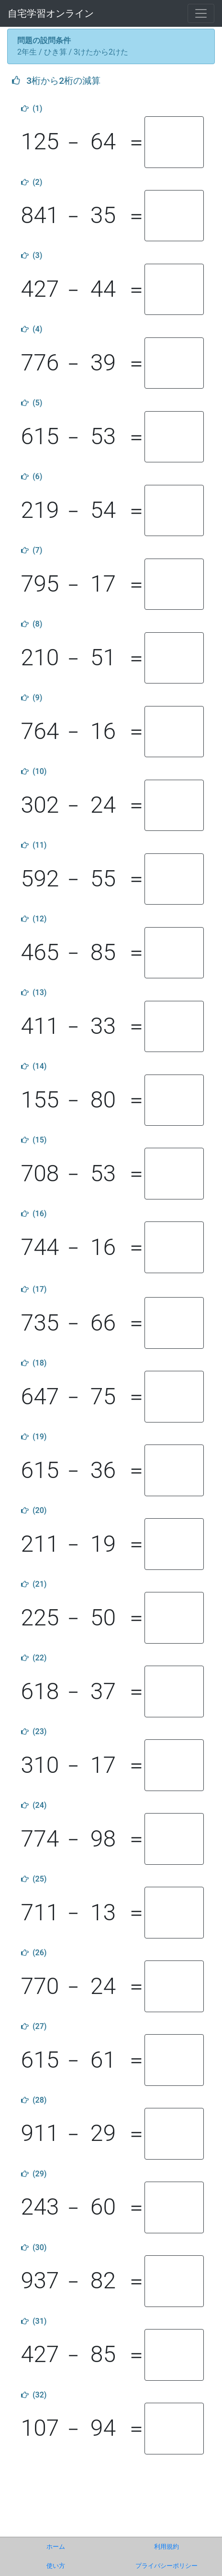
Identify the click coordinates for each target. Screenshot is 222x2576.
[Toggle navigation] (201, 13)
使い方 (55, 2565)
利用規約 (166, 2546)
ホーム (55, 2546)
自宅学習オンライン (51, 13)
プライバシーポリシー (166, 2565)
